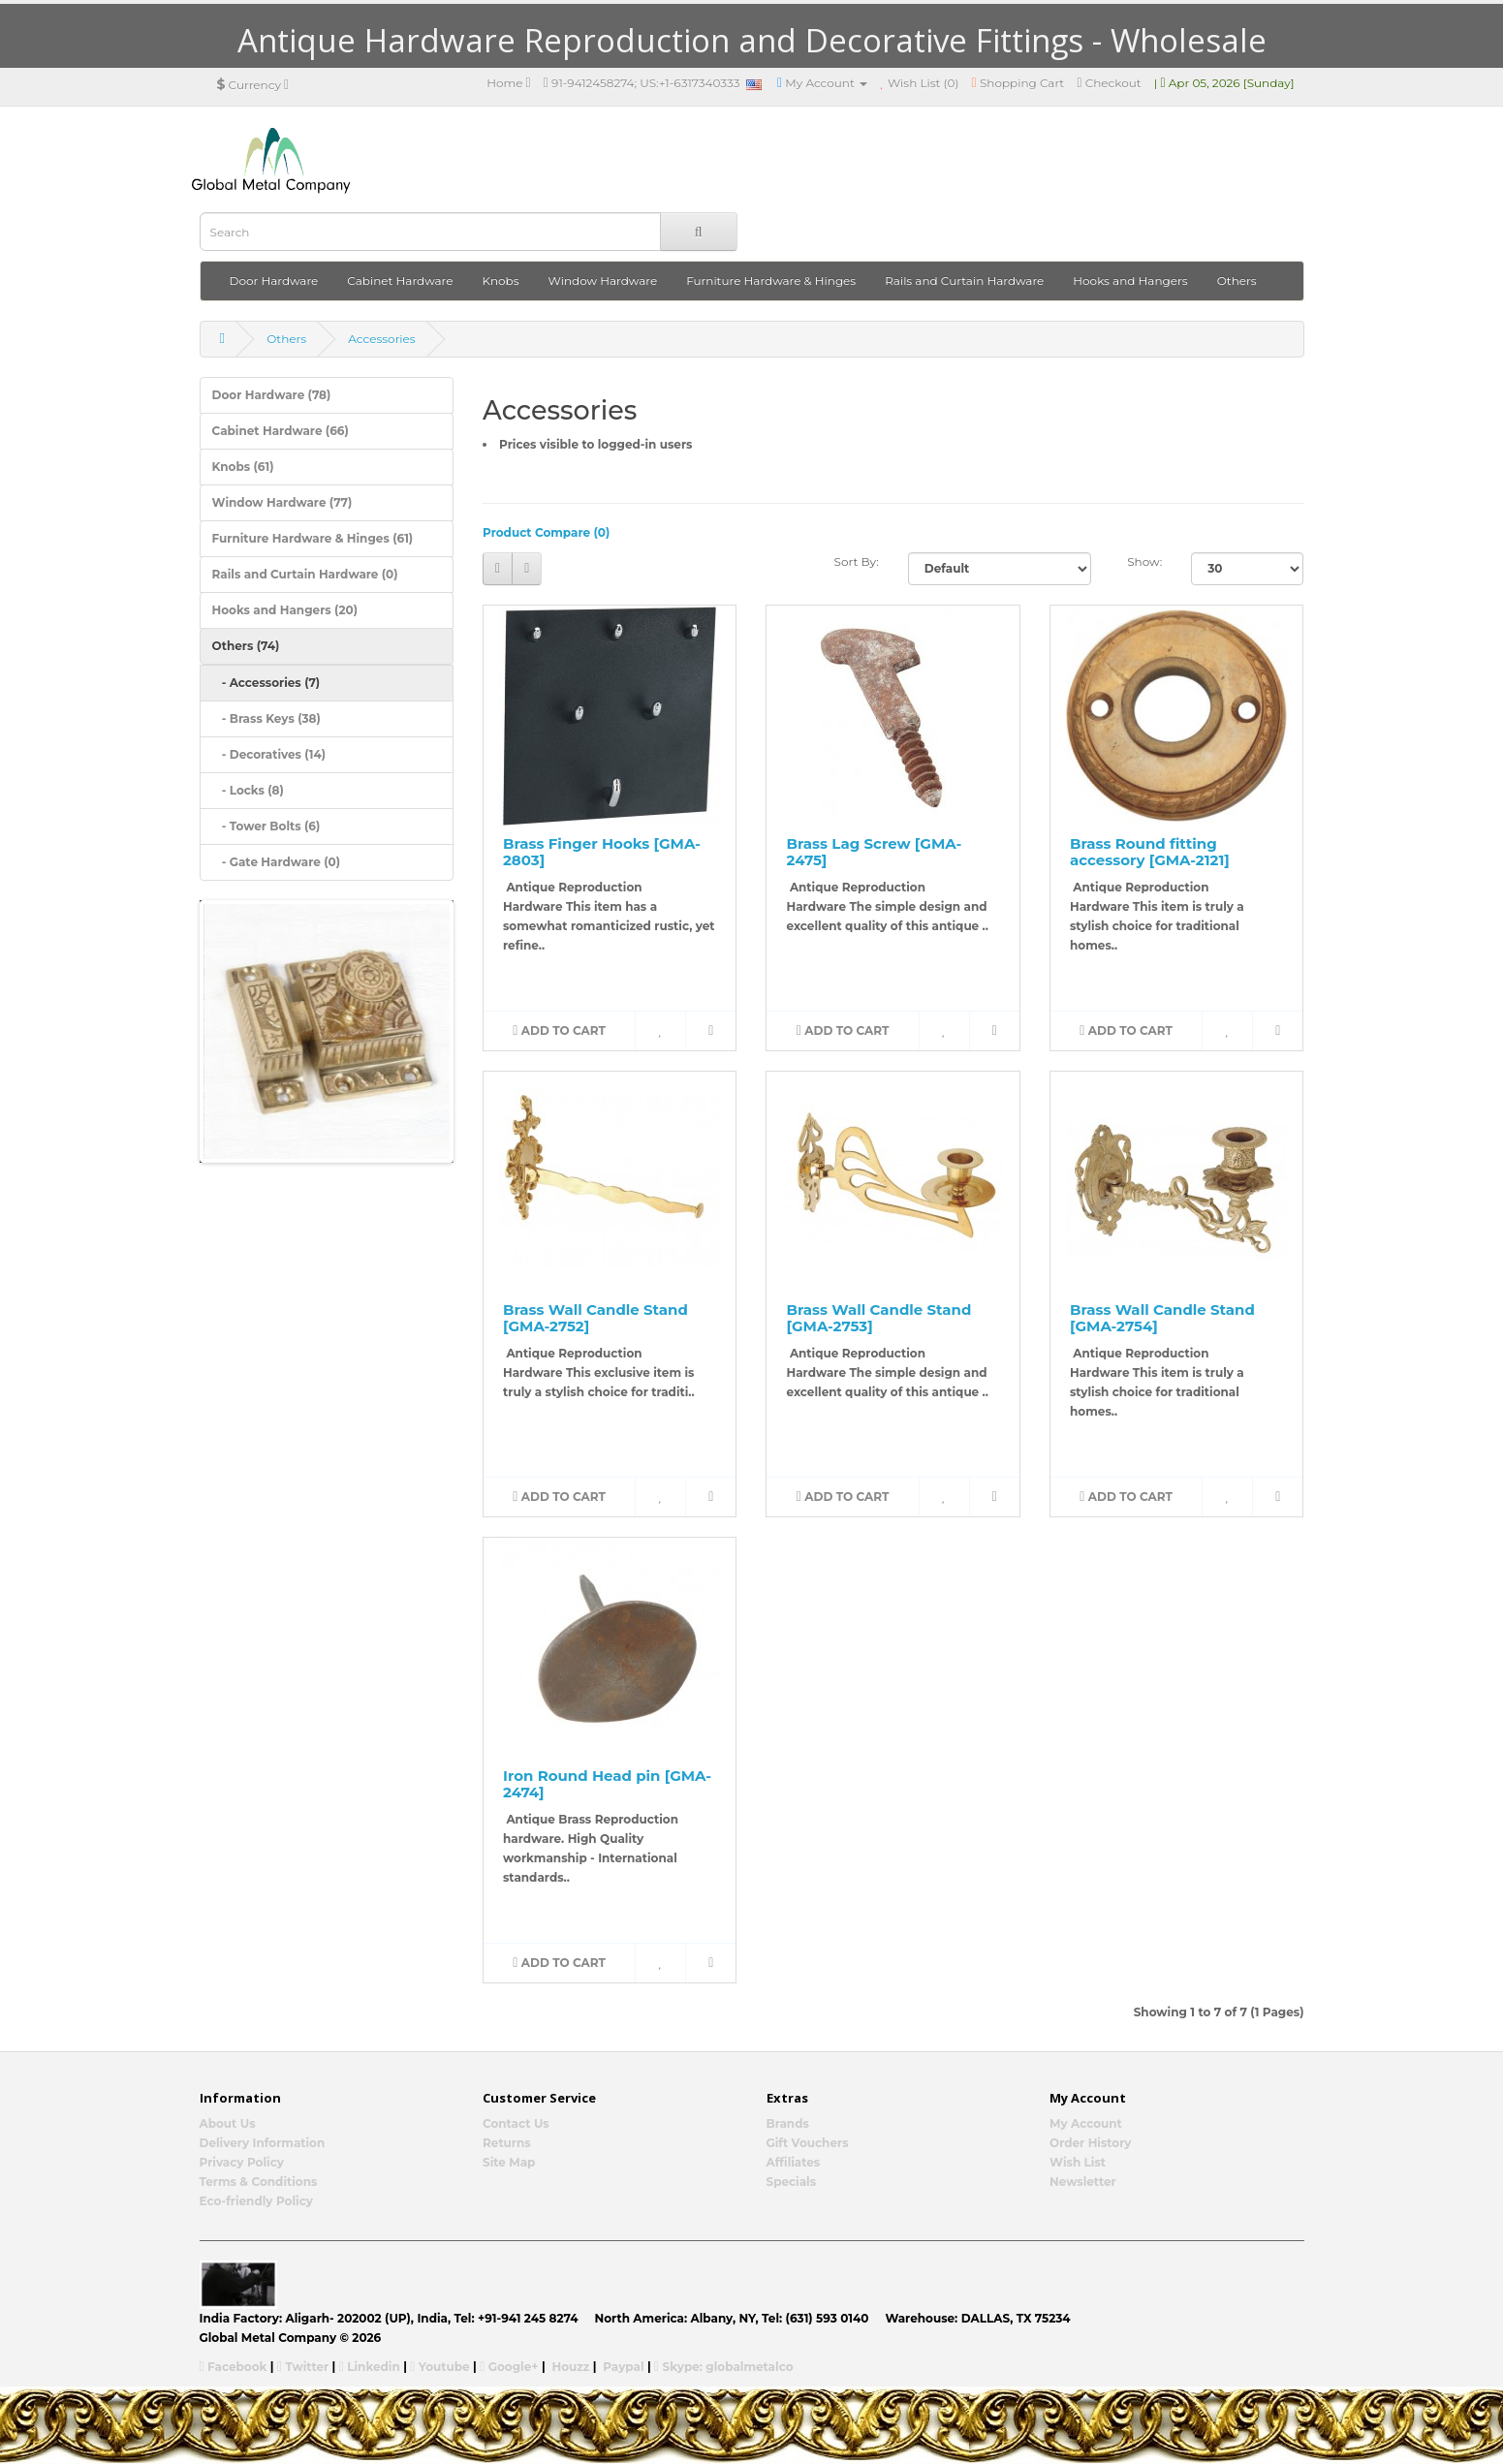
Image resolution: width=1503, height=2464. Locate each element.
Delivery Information (263, 2143)
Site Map (509, 2162)
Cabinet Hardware (400, 280)
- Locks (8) (248, 790)
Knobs (501, 280)
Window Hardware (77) (282, 502)
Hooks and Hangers (1130, 280)
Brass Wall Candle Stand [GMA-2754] (1162, 1317)
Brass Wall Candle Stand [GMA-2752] (595, 1317)
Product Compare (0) (546, 532)
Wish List (1077, 2162)
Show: (1144, 561)
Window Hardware (603, 280)
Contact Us (516, 2123)
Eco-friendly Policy (256, 2201)
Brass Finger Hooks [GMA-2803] (602, 851)
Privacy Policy (242, 2162)
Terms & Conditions (259, 2181)
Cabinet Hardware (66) (280, 430)
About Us (228, 2123)
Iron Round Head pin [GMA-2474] (607, 1783)
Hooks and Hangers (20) (285, 610)
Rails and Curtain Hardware (964, 280)
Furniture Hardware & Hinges (771, 280)
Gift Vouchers (808, 2143)
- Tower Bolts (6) (266, 826)
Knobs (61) (243, 466)
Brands (788, 2123)
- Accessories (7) (266, 682)
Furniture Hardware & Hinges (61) (313, 538)
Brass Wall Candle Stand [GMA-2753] (878, 1317)
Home (508, 83)
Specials (792, 2181)
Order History (1090, 2143)
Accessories (381, 338)
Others (1237, 280)
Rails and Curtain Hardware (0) (305, 574)
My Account (1085, 2123)
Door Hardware (274, 280)
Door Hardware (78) (271, 395)
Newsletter (1082, 2181)
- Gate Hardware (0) (276, 862)
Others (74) (246, 646)
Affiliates (794, 2162)
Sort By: (856, 561)
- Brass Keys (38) (266, 718)
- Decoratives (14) (269, 754)
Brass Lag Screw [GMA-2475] (873, 851)
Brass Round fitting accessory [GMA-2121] (1150, 851)
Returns (507, 2143)
